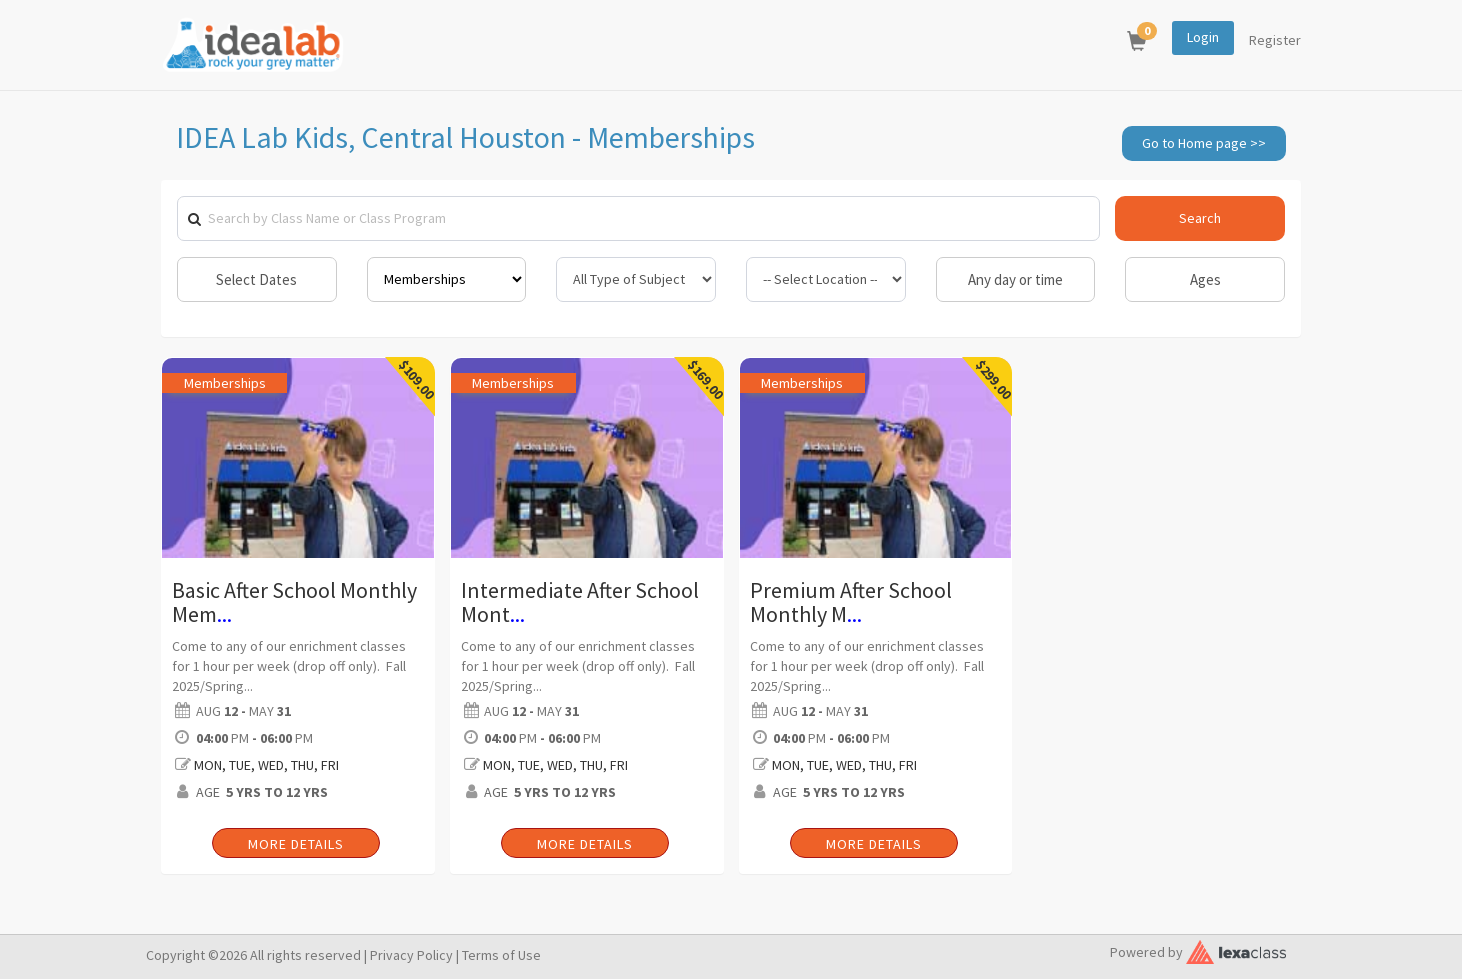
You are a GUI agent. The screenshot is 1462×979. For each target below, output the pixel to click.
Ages (1205, 279)
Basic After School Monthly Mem (294, 602)
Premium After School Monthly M (851, 602)
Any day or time (1015, 279)
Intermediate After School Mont (580, 602)
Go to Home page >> (1204, 143)
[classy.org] (1236, 949)
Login (1203, 37)
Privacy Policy (411, 955)
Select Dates (256, 279)
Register (1275, 40)
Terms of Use (501, 955)
